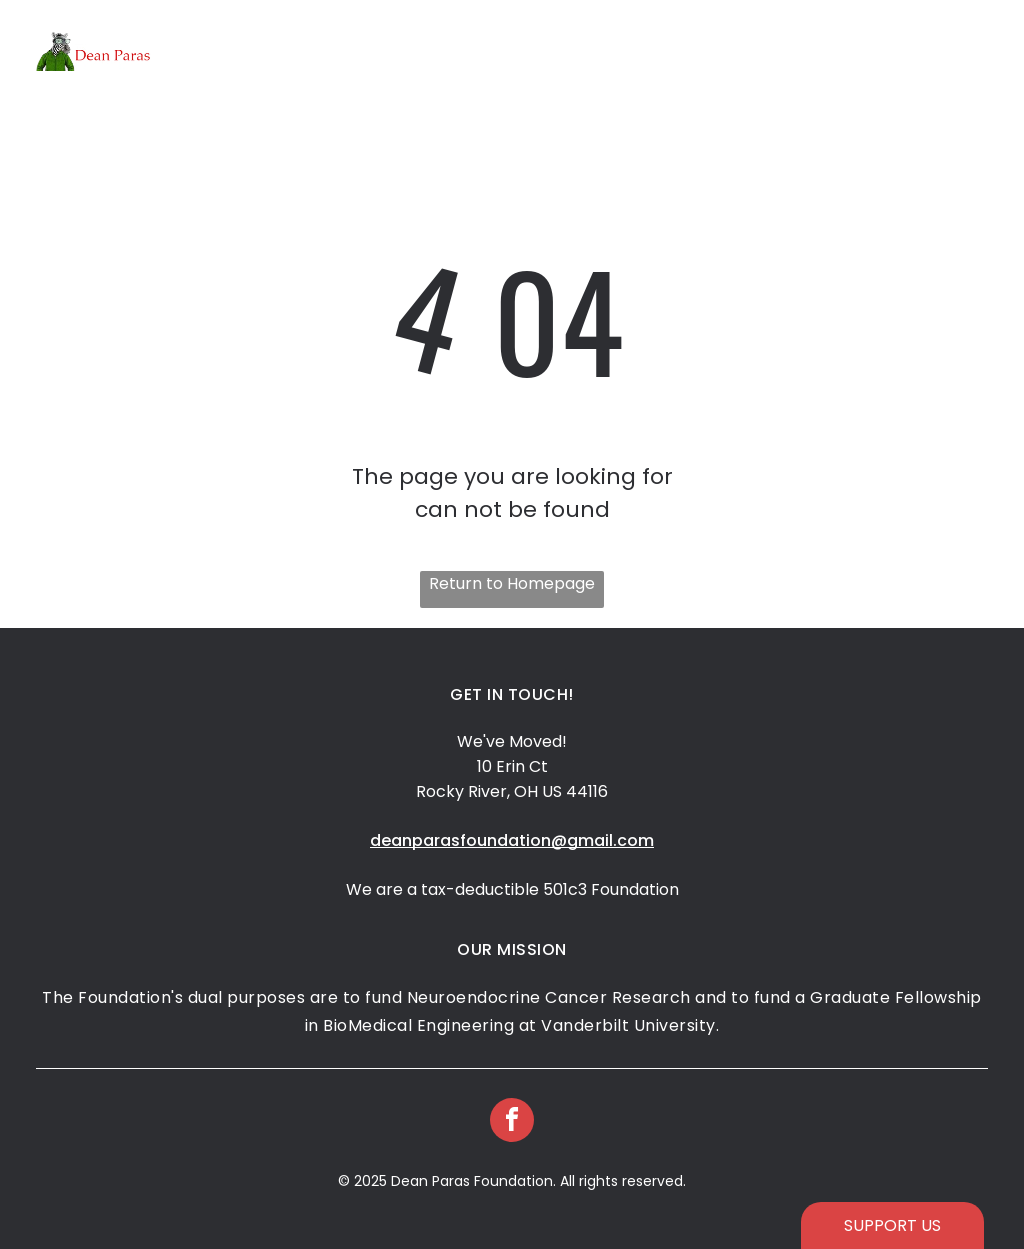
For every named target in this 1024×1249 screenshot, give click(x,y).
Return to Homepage (512, 583)
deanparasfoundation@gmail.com (512, 840)
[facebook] (512, 1122)
